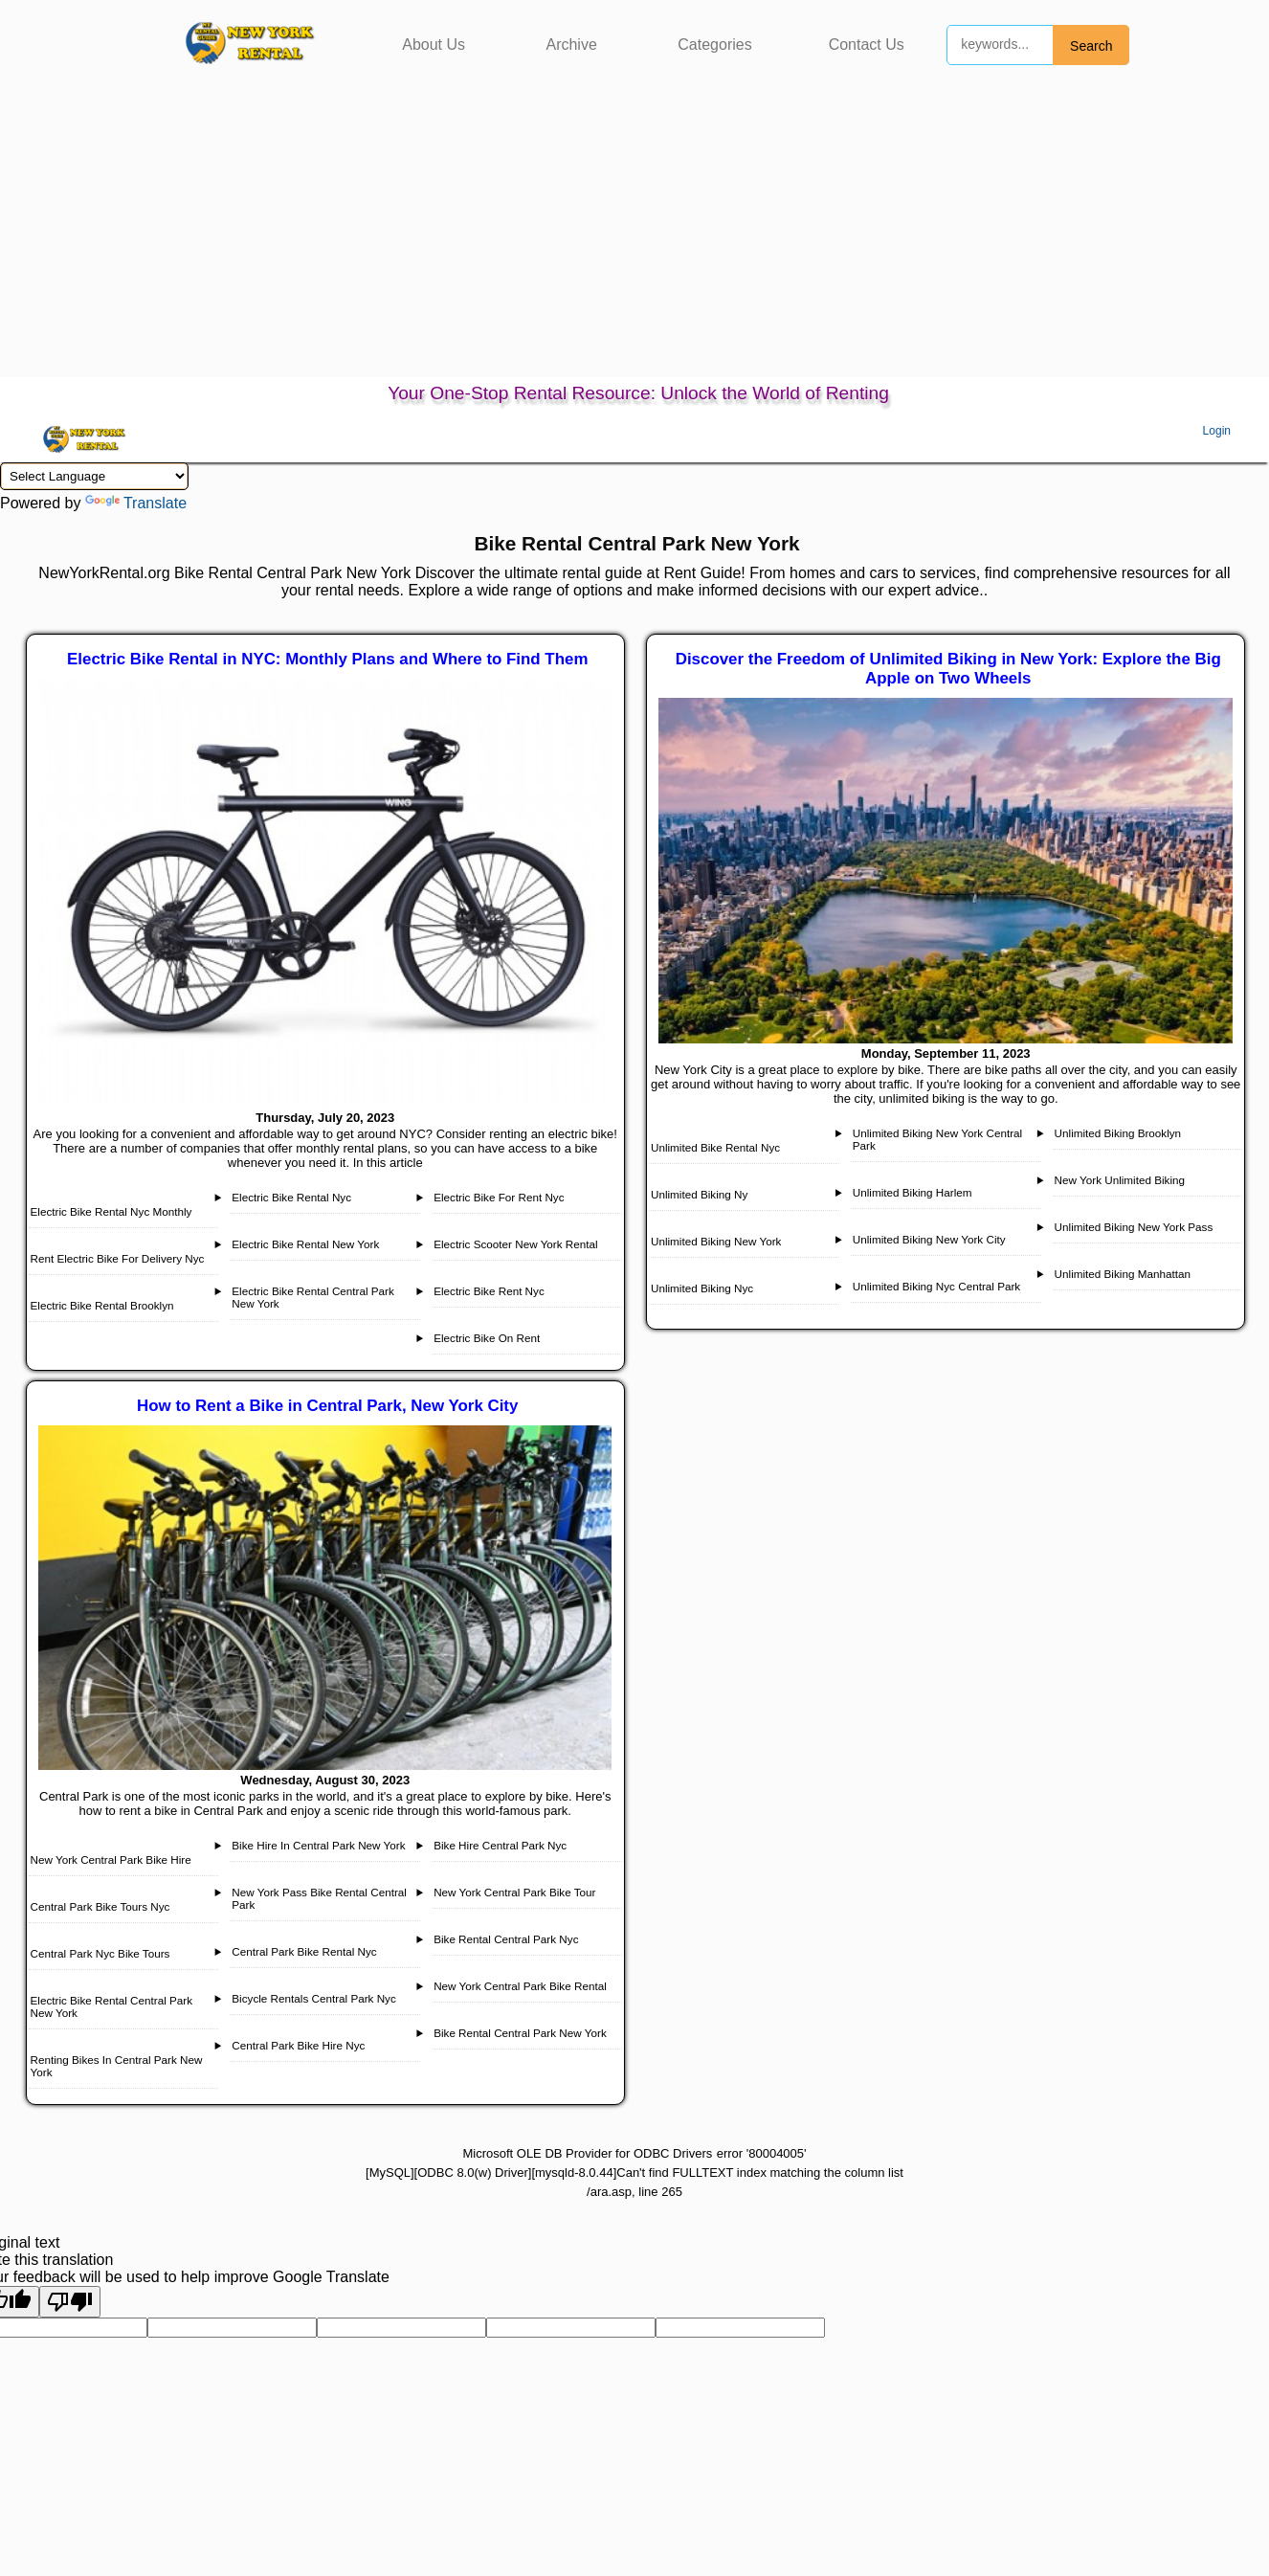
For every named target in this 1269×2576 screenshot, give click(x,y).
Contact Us (866, 44)
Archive (570, 44)
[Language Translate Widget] (94, 476)
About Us (433, 44)
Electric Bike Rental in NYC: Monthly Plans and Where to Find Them (327, 659)
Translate (136, 503)
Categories (714, 44)
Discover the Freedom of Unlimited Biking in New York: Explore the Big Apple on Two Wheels (948, 668)
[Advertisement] (634, 234)
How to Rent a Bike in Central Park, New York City (327, 1406)
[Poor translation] (69, 2302)
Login (1217, 430)
